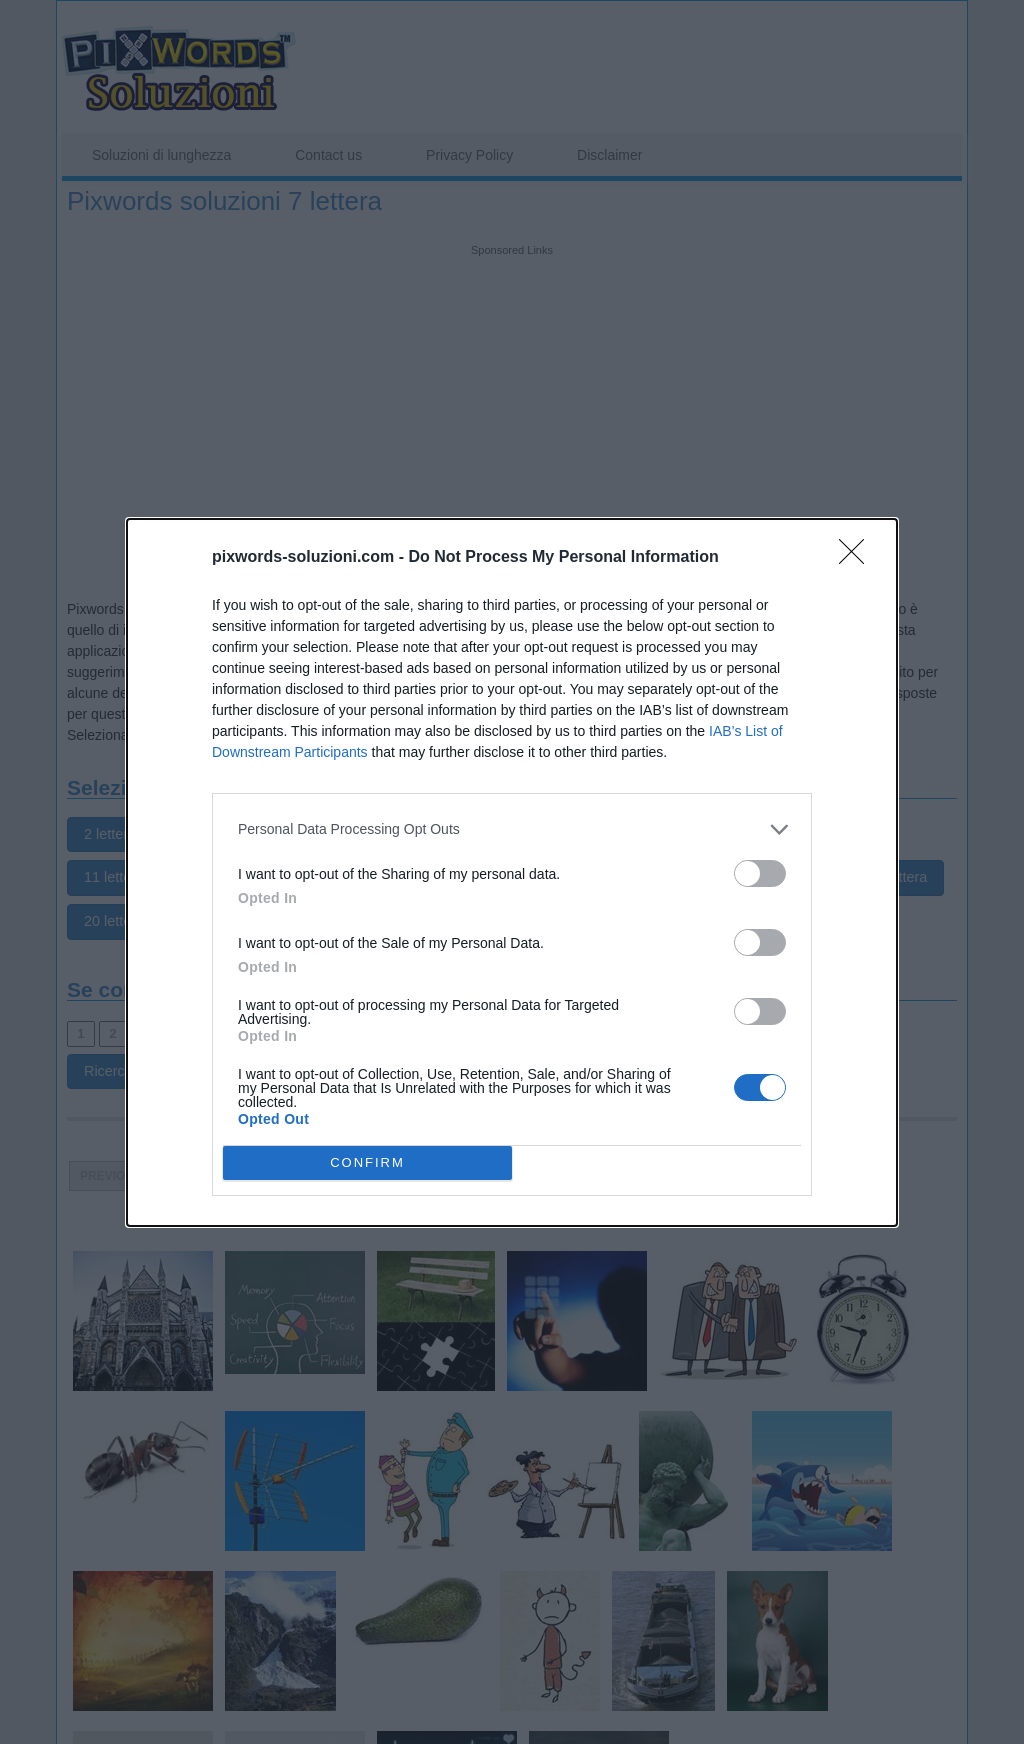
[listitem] (512, 829)
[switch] (760, 873)
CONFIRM (367, 1162)
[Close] (858, 558)
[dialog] (512, 872)
